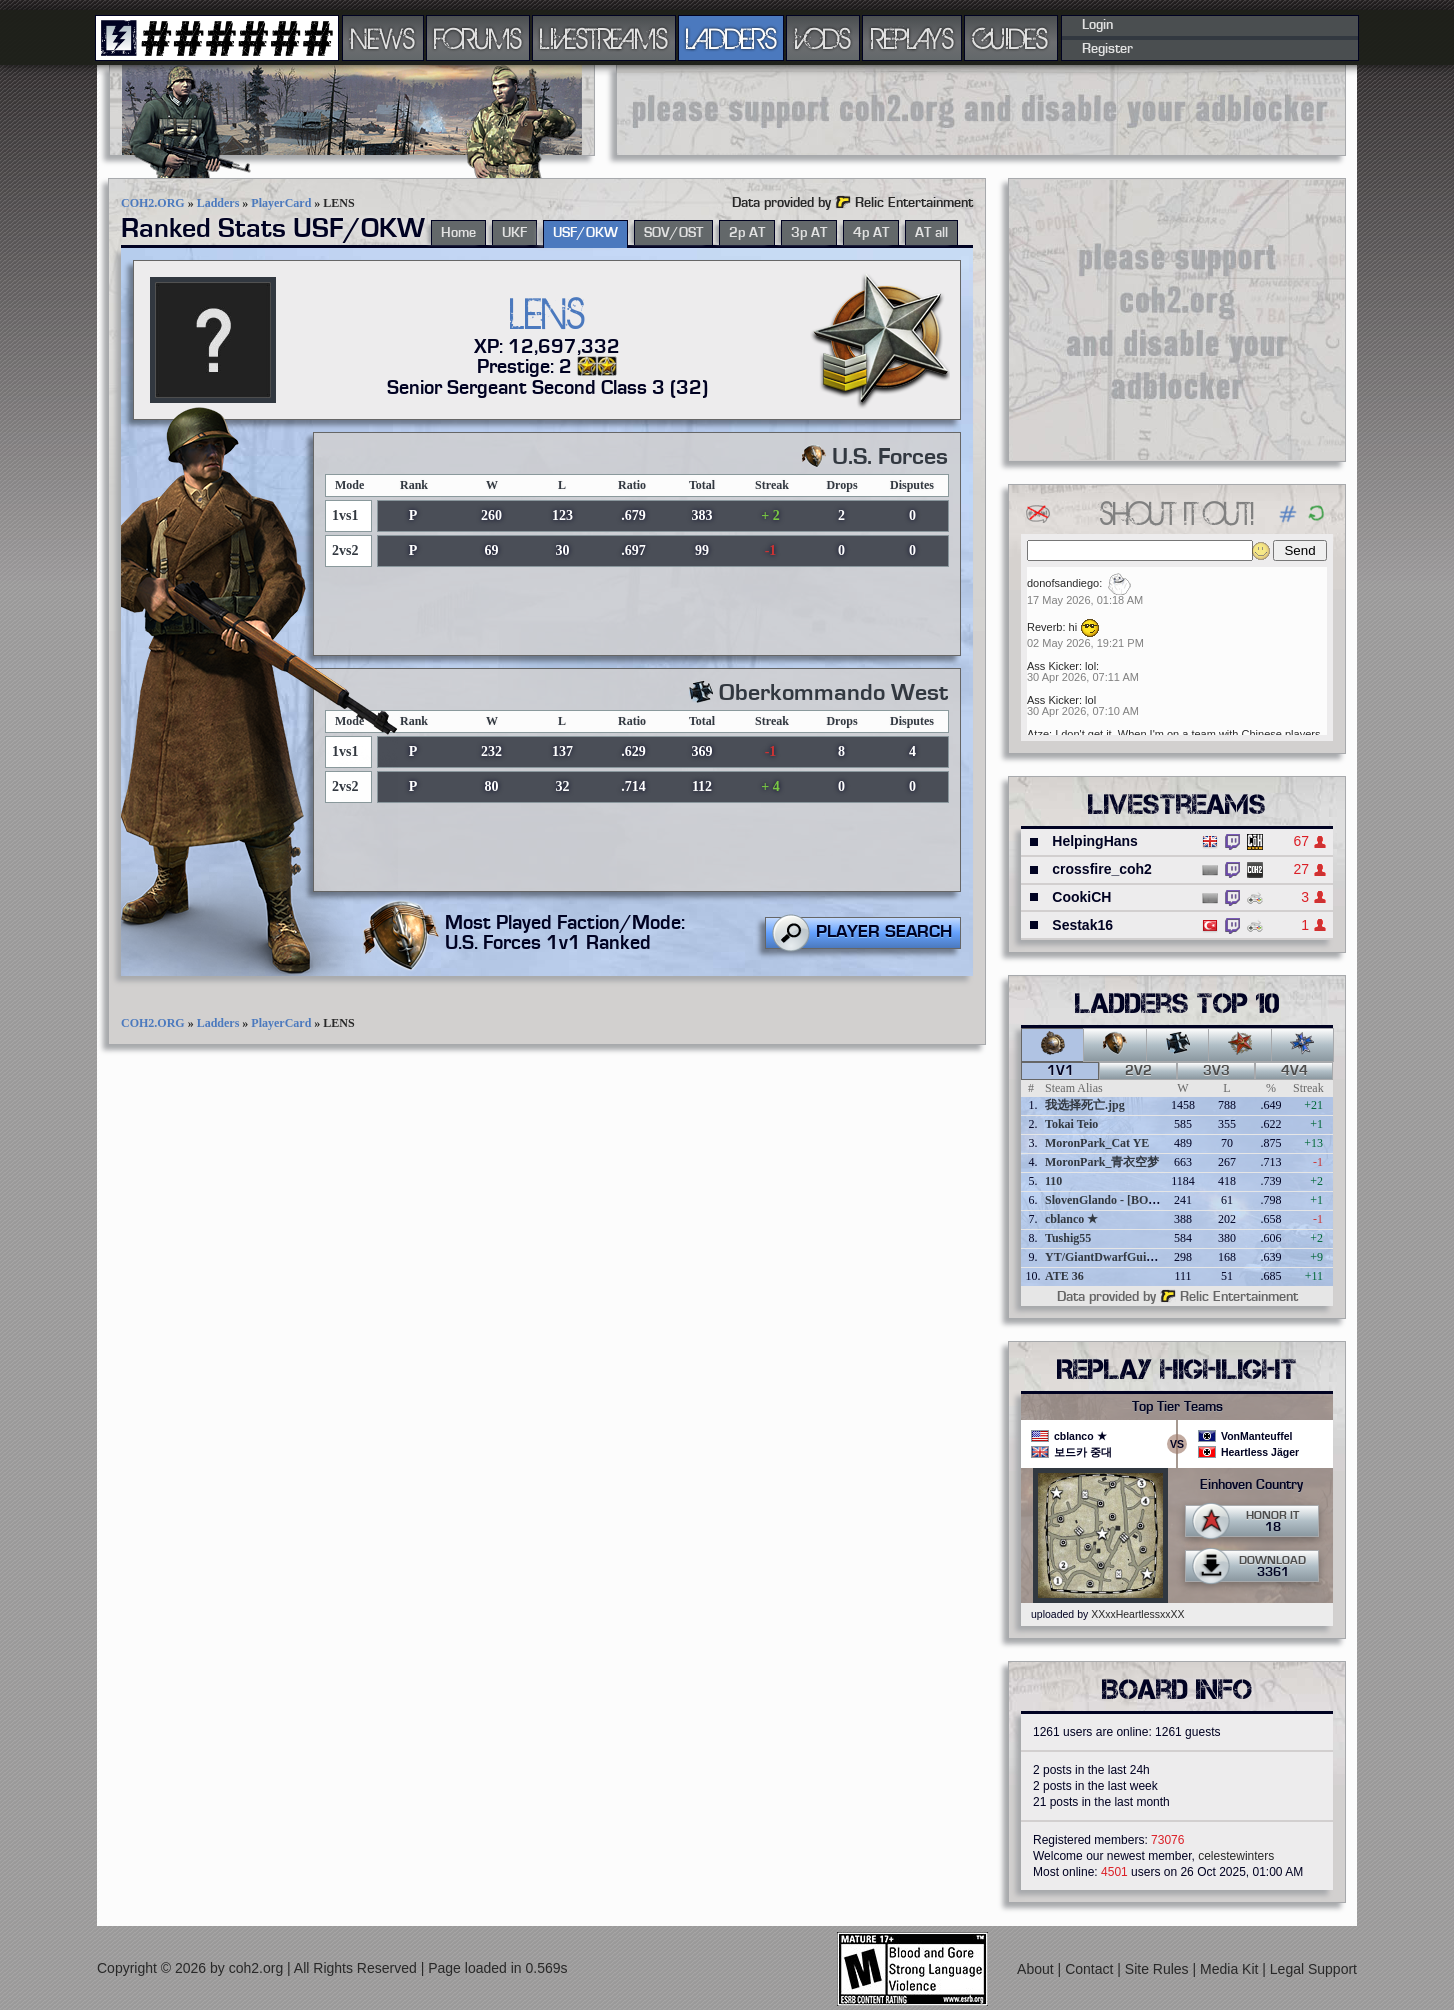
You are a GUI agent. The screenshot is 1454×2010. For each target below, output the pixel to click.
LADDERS (731, 38)
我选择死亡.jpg (1085, 1105)
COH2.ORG (153, 203)
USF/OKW (585, 233)
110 (1053, 1181)
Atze (1038, 734)
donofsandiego (1063, 583)
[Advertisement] (981, 110)
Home (458, 233)
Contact (1091, 1968)
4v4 (1294, 1071)
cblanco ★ (1071, 1219)
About (1037, 1968)
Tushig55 (1068, 1238)
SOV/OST (673, 233)
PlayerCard (281, 203)
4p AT (871, 233)
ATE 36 (1064, 1276)
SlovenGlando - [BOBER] (1111, 1200)
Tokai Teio (1071, 1124)
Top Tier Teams (1177, 1407)
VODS (823, 38)
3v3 (1216, 1071)
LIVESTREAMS (604, 38)
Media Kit (1231, 1968)
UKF (514, 233)
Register (1107, 49)
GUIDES (1011, 38)
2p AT (747, 233)
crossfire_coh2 (1102, 869)
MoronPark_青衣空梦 (1102, 1162)
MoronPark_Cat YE (1097, 1143)
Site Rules (1159, 1968)
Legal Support (1313, 1968)
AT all (931, 233)
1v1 (1060, 1071)
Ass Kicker (1053, 666)
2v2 (1138, 1071)
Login (1097, 25)
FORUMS (478, 38)
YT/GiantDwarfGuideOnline (1119, 1257)
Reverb (1044, 627)
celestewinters (1236, 1856)
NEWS (383, 38)
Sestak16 (1082, 925)
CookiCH (1081, 897)
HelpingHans (1095, 841)
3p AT (809, 233)
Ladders (218, 203)
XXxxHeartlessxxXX (1137, 1614)
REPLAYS (912, 38)
